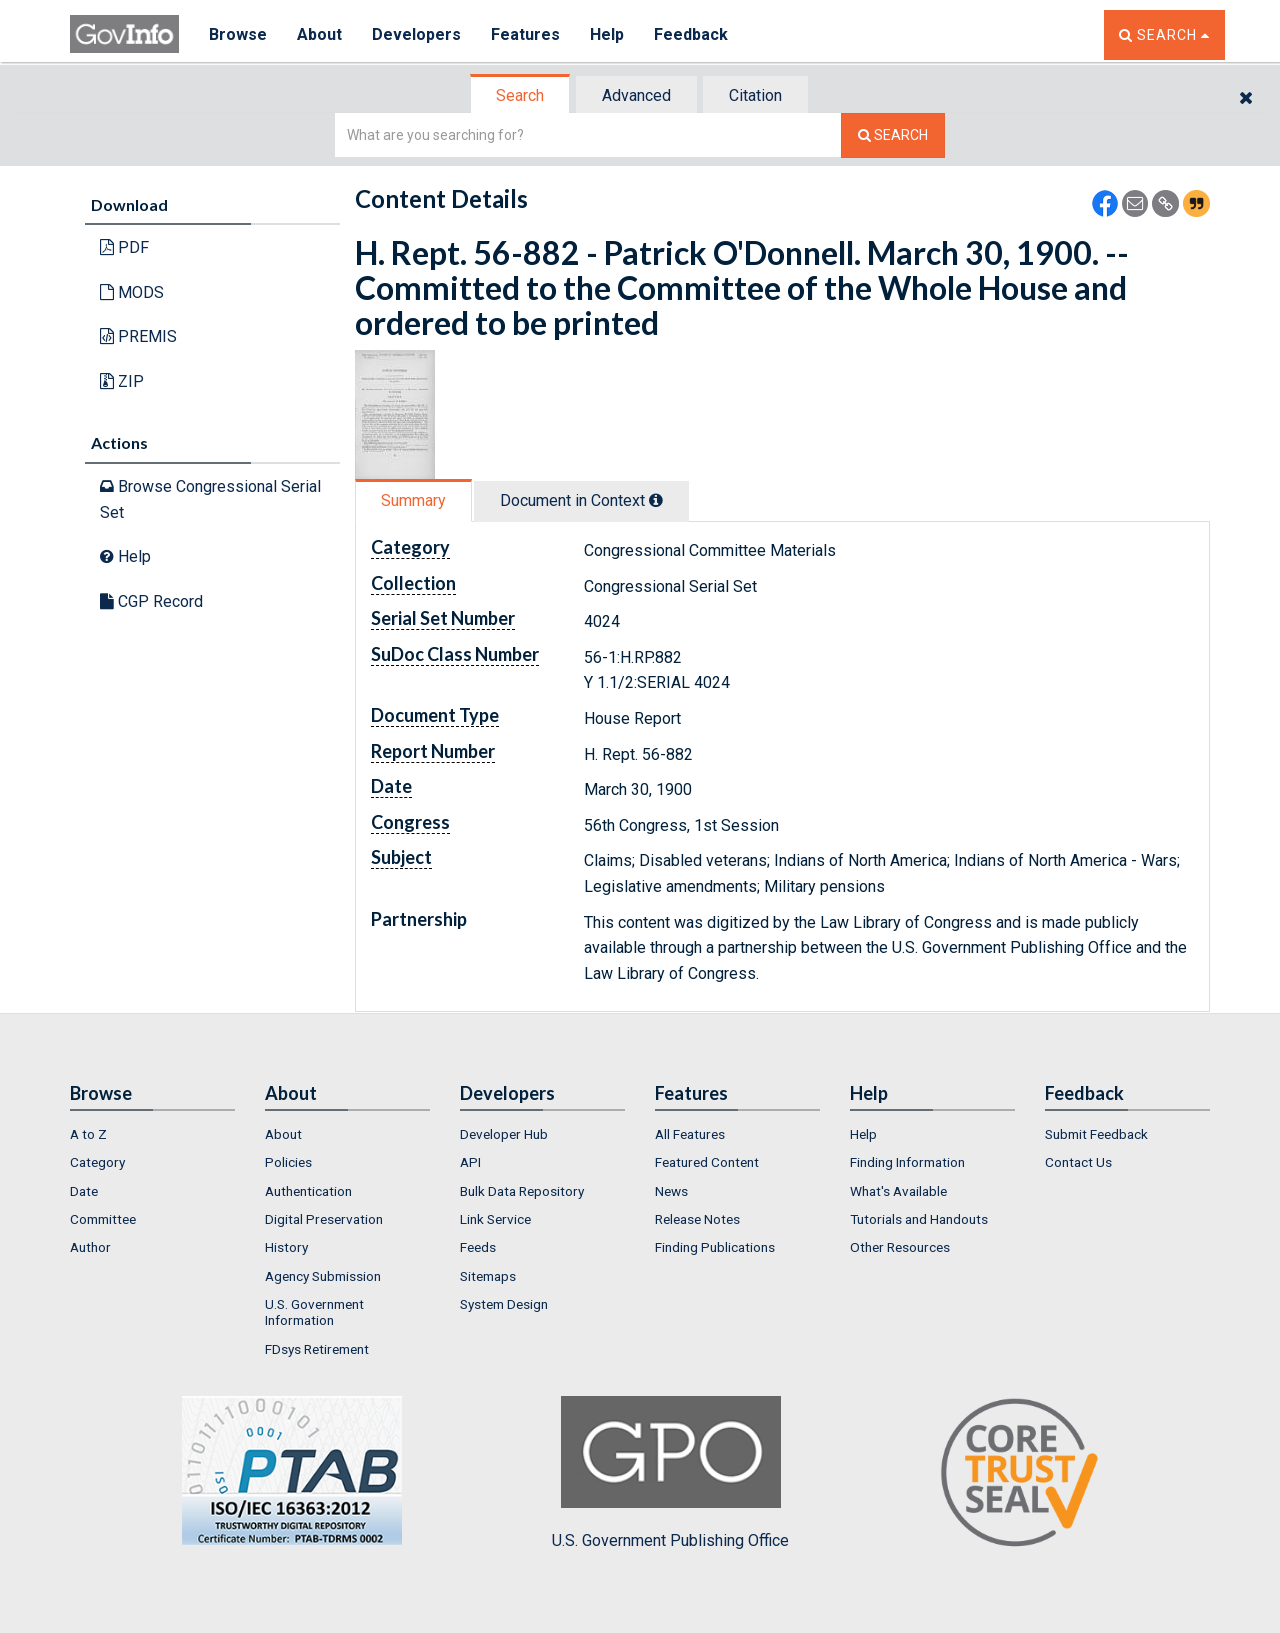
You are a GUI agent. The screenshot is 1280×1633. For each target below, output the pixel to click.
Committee (103, 1219)
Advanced (636, 95)
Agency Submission (323, 1276)
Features (525, 34)
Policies (288, 1162)
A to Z (88, 1134)
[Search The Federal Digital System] (893, 135)
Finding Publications (715, 1247)
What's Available (898, 1191)
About (319, 34)
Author (90, 1247)
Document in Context (581, 500)
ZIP (122, 381)
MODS (132, 292)
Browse (238, 34)
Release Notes (697, 1219)
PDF (124, 247)
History (286, 1247)
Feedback (691, 34)
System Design (504, 1304)
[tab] (521, 95)
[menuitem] (152, 1134)
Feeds (478, 1247)
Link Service (495, 1219)
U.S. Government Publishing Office (670, 1473)
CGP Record (151, 601)
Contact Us (1078, 1162)
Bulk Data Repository (522, 1191)
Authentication (308, 1191)
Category (97, 1162)
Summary (413, 500)
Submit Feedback (1096, 1134)
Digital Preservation (324, 1219)
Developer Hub (504, 1134)
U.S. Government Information (314, 1312)
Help (607, 34)
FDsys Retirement (317, 1349)
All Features (690, 1134)
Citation (755, 95)
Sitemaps (488, 1276)
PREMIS (138, 336)
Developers (416, 34)
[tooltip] (656, 500)
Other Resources (900, 1247)
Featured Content (707, 1162)
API (470, 1162)
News (671, 1191)
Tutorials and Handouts (919, 1219)
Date (84, 1191)
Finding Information (907, 1162)
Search (520, 95)
